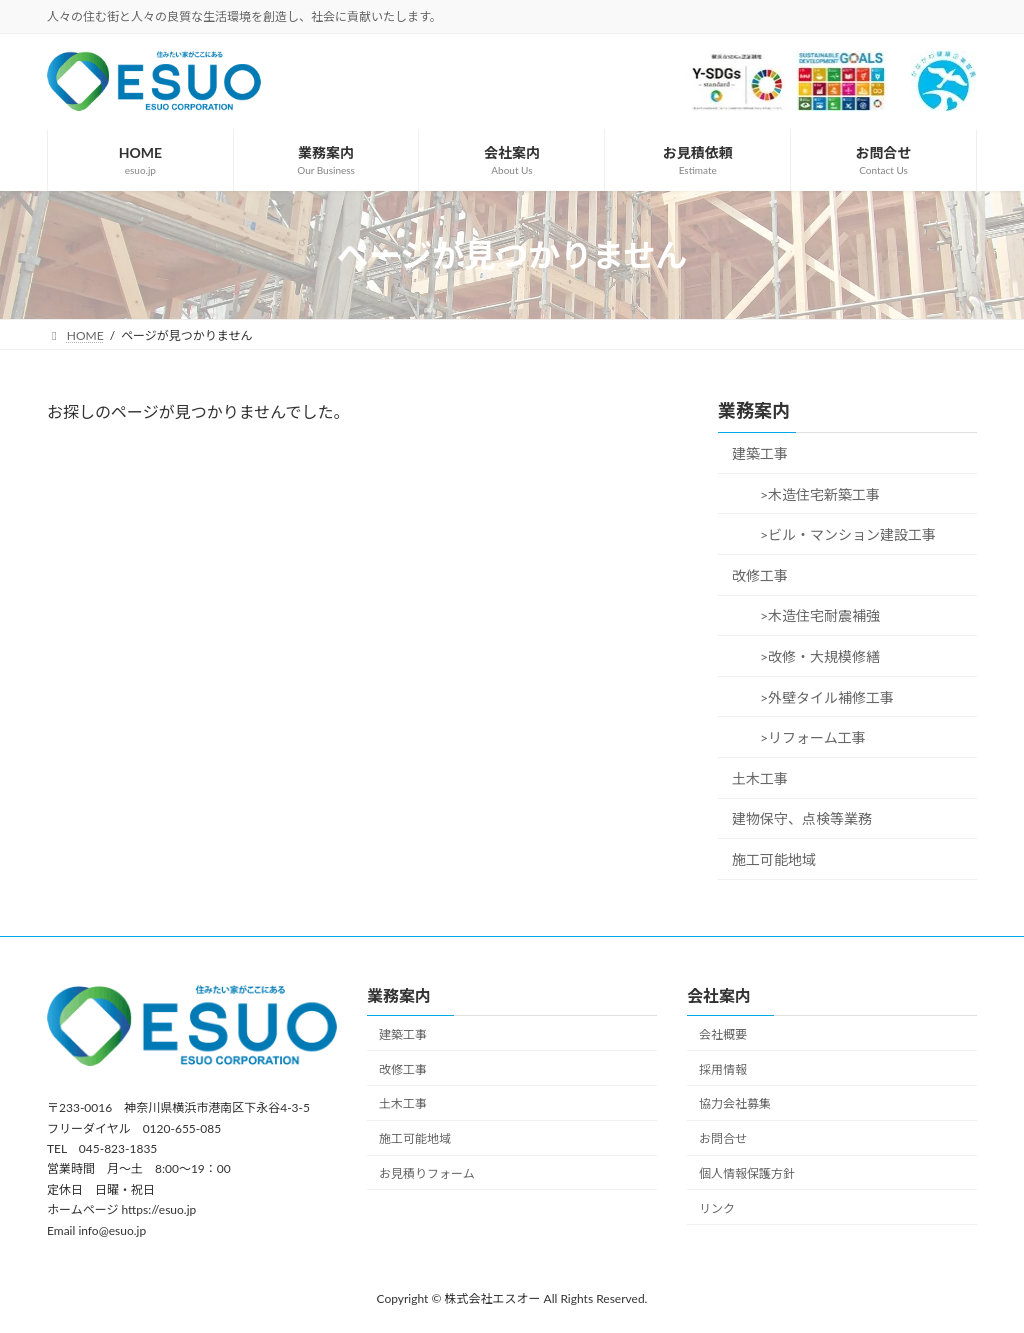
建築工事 (760, 453)
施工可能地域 (774, 859)
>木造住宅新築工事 (813, 494)
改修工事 (760, 575)
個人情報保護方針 (747, 1173)
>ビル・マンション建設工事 (841, 534)
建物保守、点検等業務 (802, 818)
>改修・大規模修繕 (813, 656)
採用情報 (723, 1068)
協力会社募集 (735, 1103)
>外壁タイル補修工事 (820, 697)
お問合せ (723, 1138)
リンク (717, 1207)
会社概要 (723, 1033)
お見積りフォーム (427, 1173)
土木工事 (760, 778)
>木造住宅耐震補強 (813, 615)
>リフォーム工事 (806, 737)
